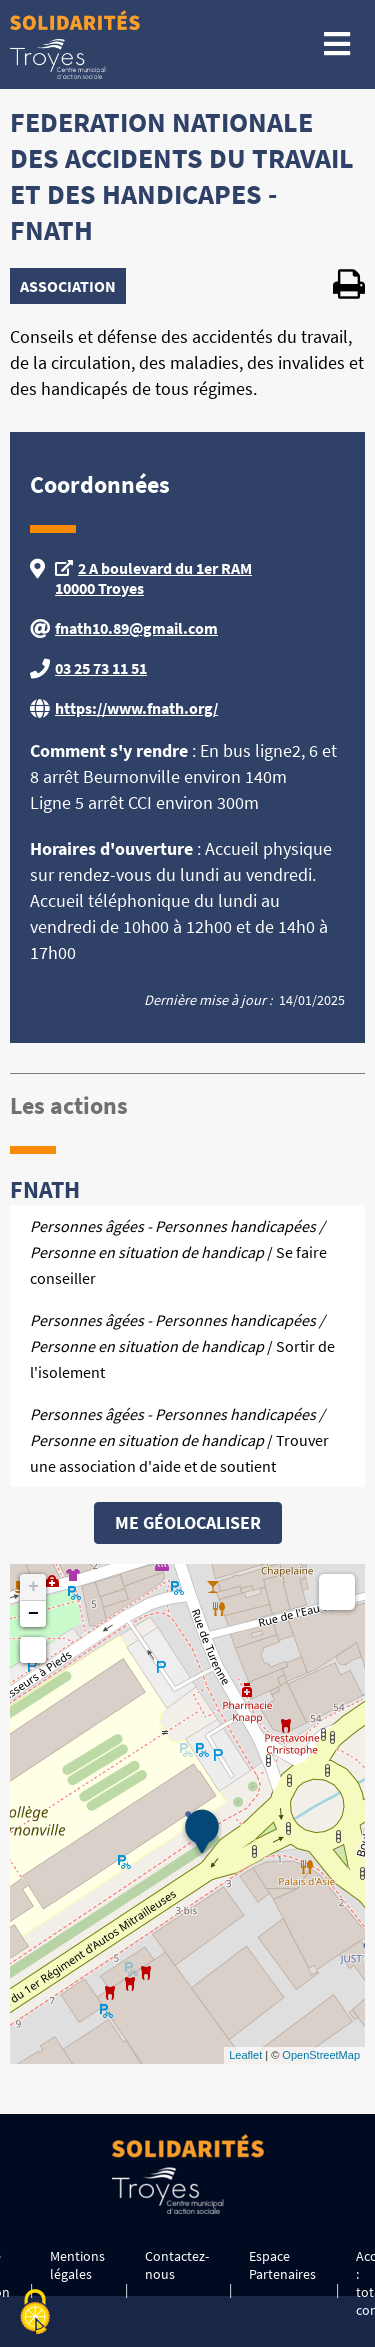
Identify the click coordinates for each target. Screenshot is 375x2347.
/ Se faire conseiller (178, 1252)
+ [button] (33, 1587)
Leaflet (245, 2055)
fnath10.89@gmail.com (136, 628)
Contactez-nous (177, 2265)
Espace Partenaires (282, 2265)
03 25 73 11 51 (101, 668)
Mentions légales (77, 2265)
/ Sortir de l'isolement (182, 1346)
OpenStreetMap (321, 2055)
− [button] (33, 1614)
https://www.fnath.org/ (136, 708)
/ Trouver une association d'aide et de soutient (179, 1440)
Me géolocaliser (188, 1522)
